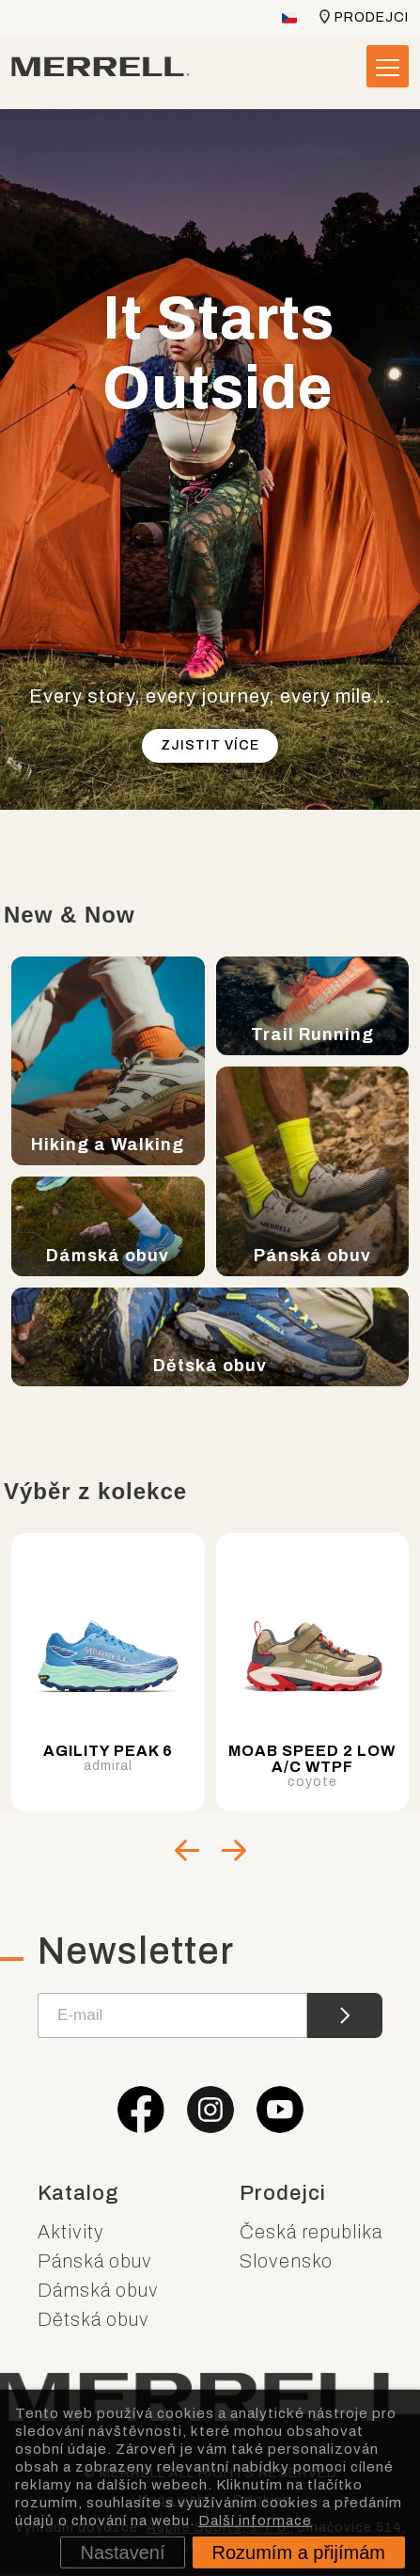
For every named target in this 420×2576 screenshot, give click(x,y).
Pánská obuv (95, 2261)
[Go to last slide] (187, 1850)
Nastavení (122, 2552)
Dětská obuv (93, 2319)
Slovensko (286, 2261)
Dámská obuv (98, 2290)
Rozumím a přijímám (298, 2552)
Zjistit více (210, 745)
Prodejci (371, 17)
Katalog (78, 2193)
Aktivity (71, 2231)
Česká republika (311, 2231)
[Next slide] (234, 1850)
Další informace (255, 2519)
